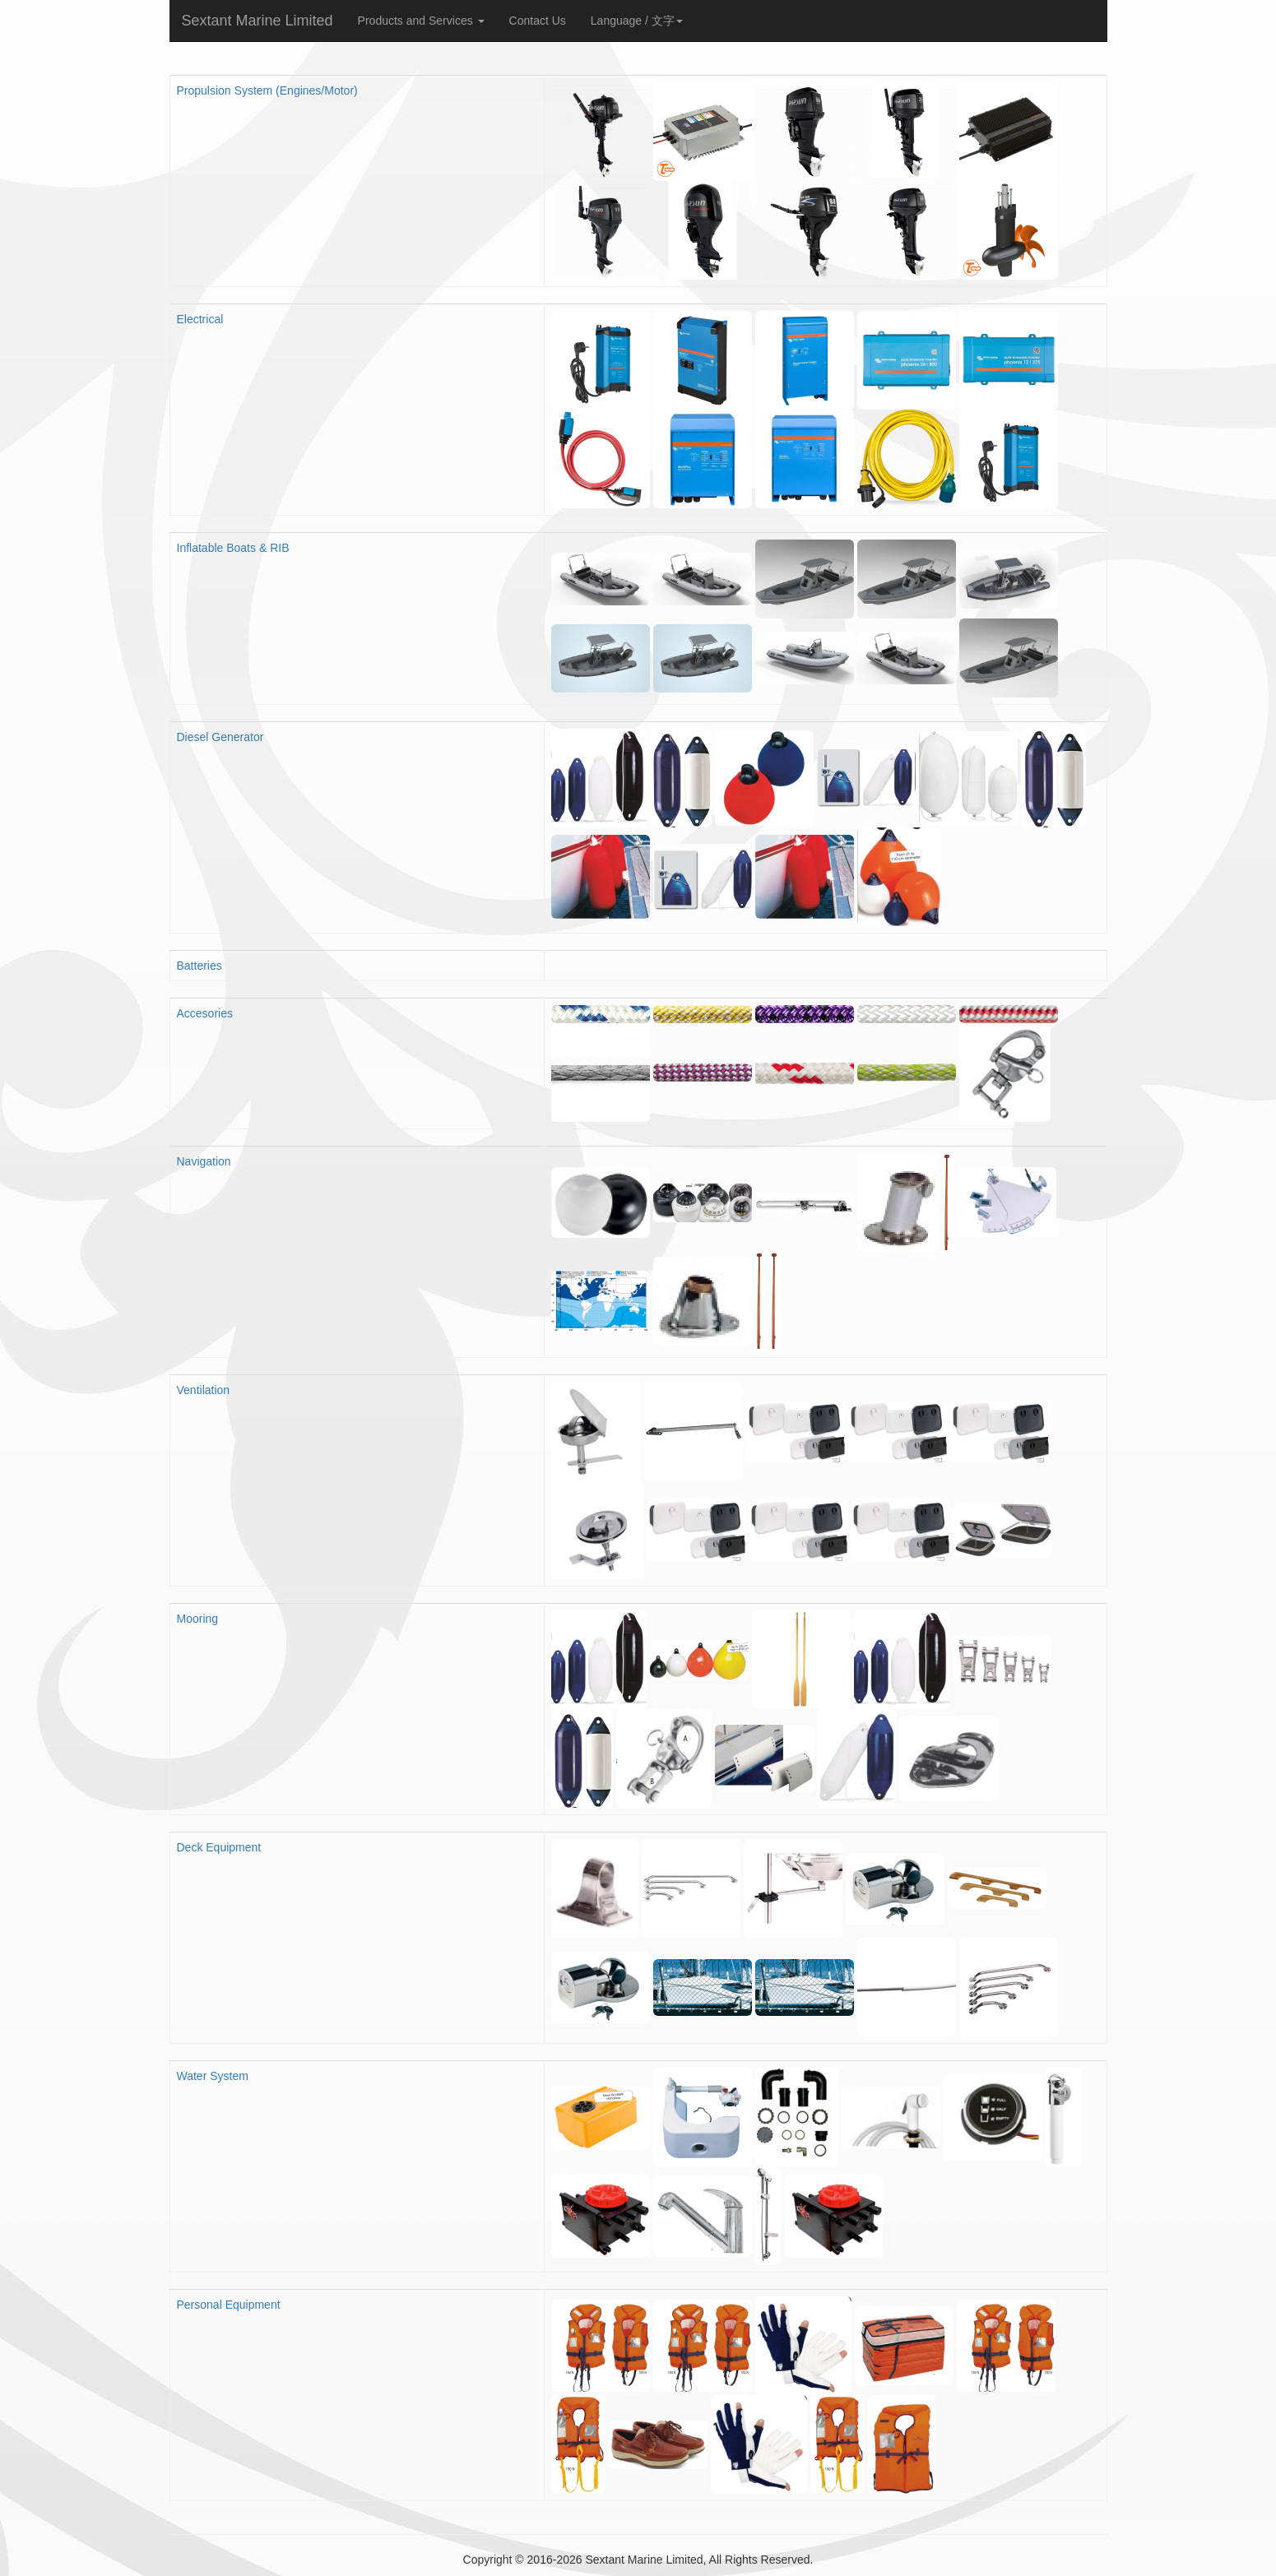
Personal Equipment (229, 2304)
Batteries (199, 965)
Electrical (200, 319)
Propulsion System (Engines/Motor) (267, 90)
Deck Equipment (219, 1847)
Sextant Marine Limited (257, 20)
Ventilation (203, 1390)
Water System (212, 2076)
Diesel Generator (220, 737)
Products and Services (421, 20)
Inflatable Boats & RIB (233, 547)
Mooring (198, 1618)
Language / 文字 (637, 20)
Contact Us (537, 20)
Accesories (205, 1013)
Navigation (204, 1161)
